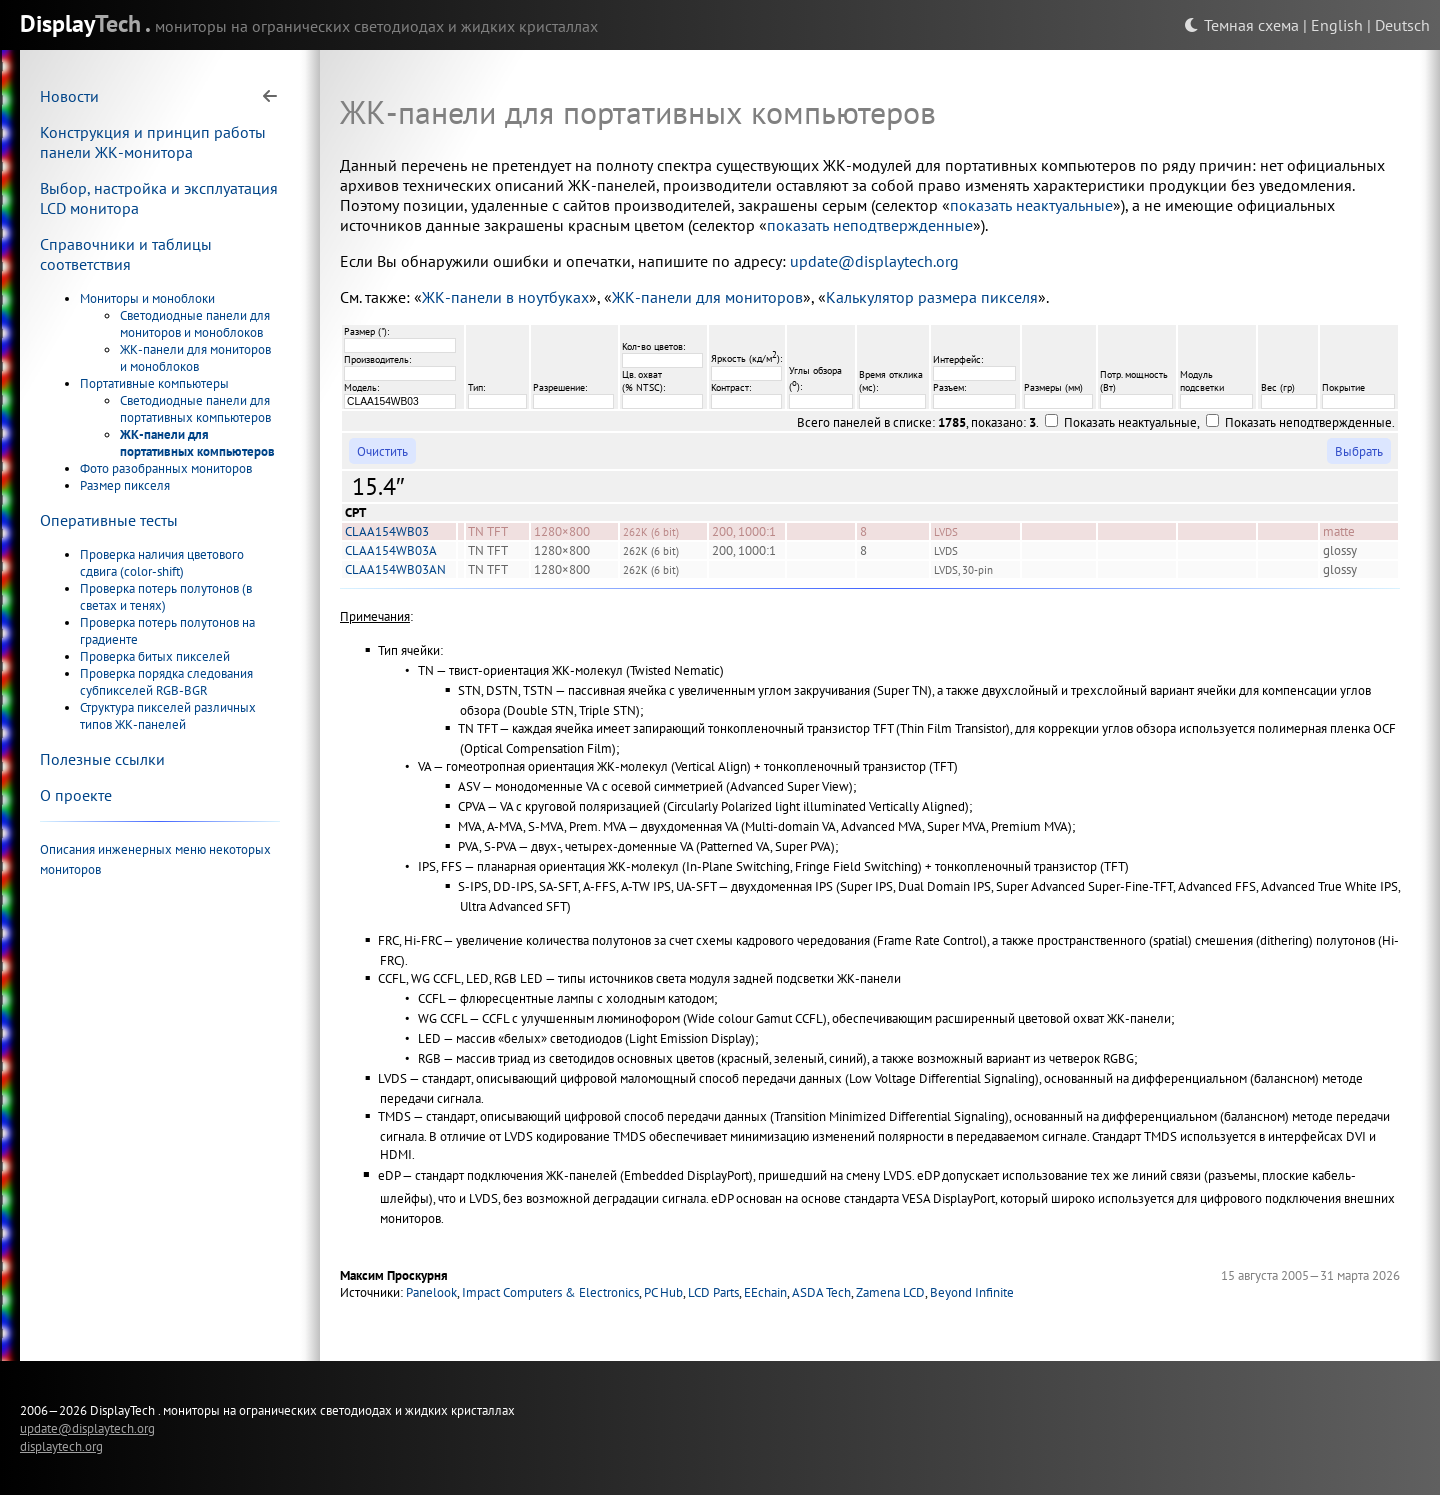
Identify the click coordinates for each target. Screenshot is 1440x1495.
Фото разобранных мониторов (166, 468)
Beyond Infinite (972, 1292)
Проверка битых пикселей (155, 656)
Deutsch (1402, 25)
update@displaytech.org (874, 261)
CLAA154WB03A (391, 550)
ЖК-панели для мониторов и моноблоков (195, 358)
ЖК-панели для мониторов (707, 297)
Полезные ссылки (102, 759)
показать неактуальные (1031, 205)
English (1337, 25)
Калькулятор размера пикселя (932, 297)
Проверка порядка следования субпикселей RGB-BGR (166, 682)
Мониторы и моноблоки (147, 298)
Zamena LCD (890, 1292)
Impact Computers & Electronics (550, 1292)
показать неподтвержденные (870, 225)
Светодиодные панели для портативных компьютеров (195, 409)
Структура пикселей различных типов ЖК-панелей (168, 716)
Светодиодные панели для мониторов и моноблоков (195, 324)
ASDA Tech (821, 1292)
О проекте (76, 795)
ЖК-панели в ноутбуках (505, 297)
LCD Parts (713, 1292)
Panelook (431, 1292)
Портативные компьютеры (154, 383)
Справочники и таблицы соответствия (126, 254)
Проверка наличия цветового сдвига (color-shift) (162, 563)
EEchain (765, 1292)
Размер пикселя (125, 485)
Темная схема (1241, 25)
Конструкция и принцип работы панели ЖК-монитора (153, 142)
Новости (69, 96)
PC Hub (663, 1292)
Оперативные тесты (109, 520)
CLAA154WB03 (387, 531)
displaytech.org (61, 1446)
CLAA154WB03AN (395, 569)
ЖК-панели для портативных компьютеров (197, 443)
